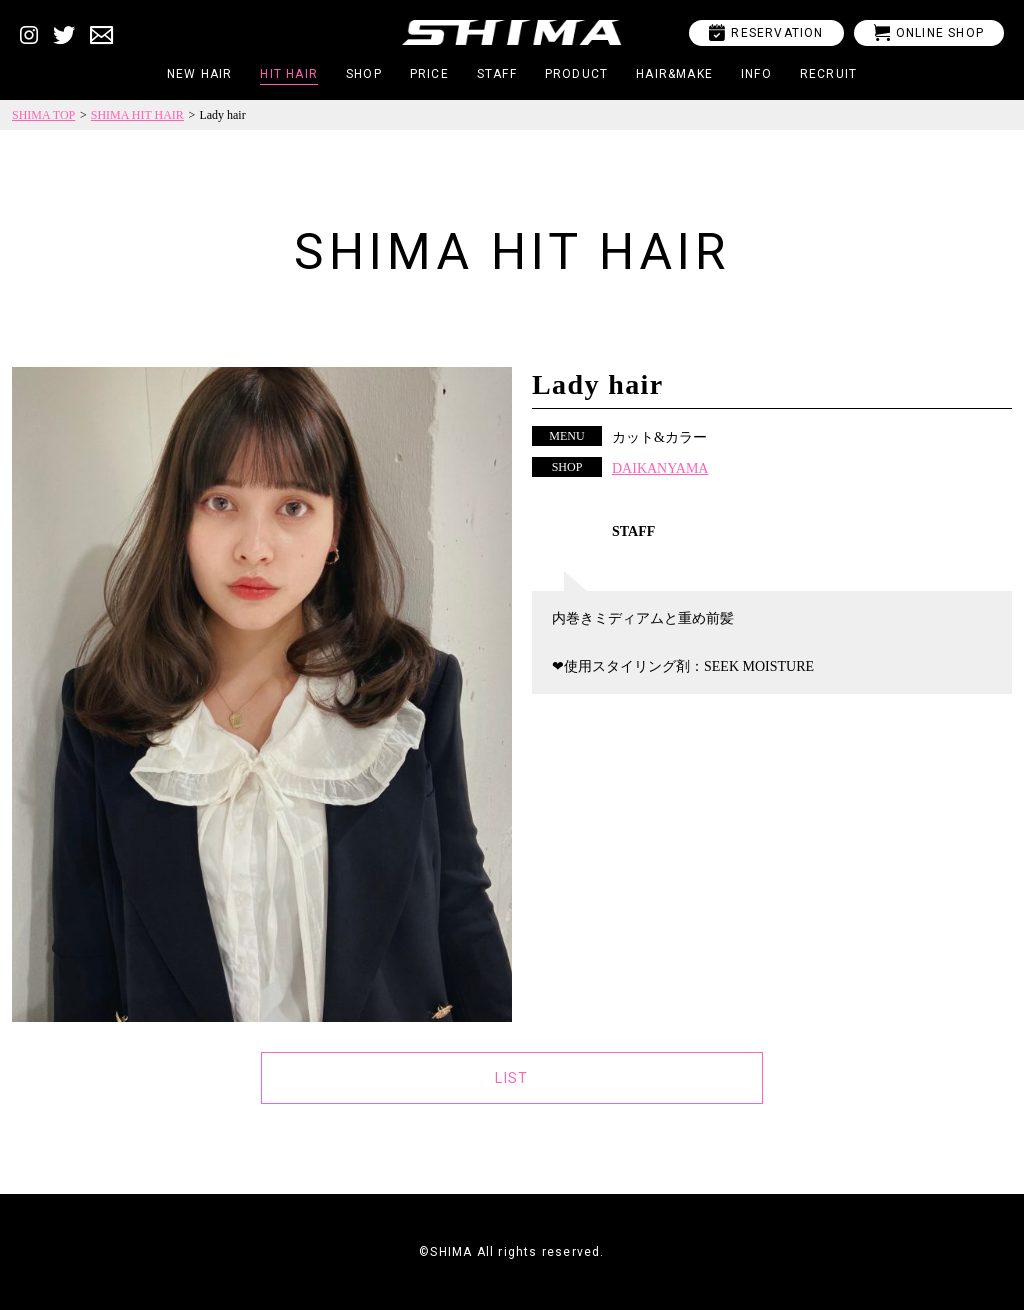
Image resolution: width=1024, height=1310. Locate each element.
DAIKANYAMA (660, 468)
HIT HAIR (289, 74)
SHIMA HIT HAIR (137, 115)
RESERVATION (766, 32)
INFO (756, 74)
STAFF (497, 74)
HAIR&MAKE (674, 74)
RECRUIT (828, 74)
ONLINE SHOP (929, 32)
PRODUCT (576, 74)
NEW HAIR (200, 74)
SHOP (364, 74)
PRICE (429, 74)
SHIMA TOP (43, 115)
